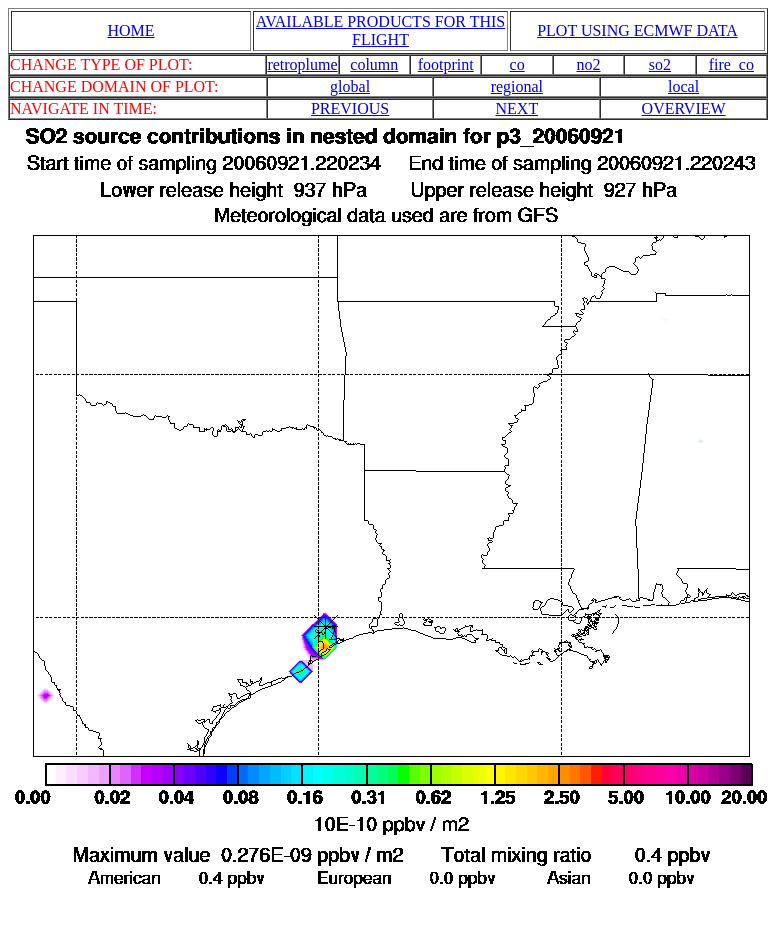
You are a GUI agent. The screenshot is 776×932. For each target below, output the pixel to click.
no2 (589, 64)
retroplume (302, 64)
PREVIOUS (350, 108)
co (517, 64)
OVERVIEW (684, 108)
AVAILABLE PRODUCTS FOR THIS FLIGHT (380, 30)
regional (517, 86)
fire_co (731, 64)
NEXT (517, 108)
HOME (130, 30)
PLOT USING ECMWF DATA (637, 30)
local (683, 86)
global (350, 86)
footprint (446, 64)
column (374, 64)
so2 (660, 64)
